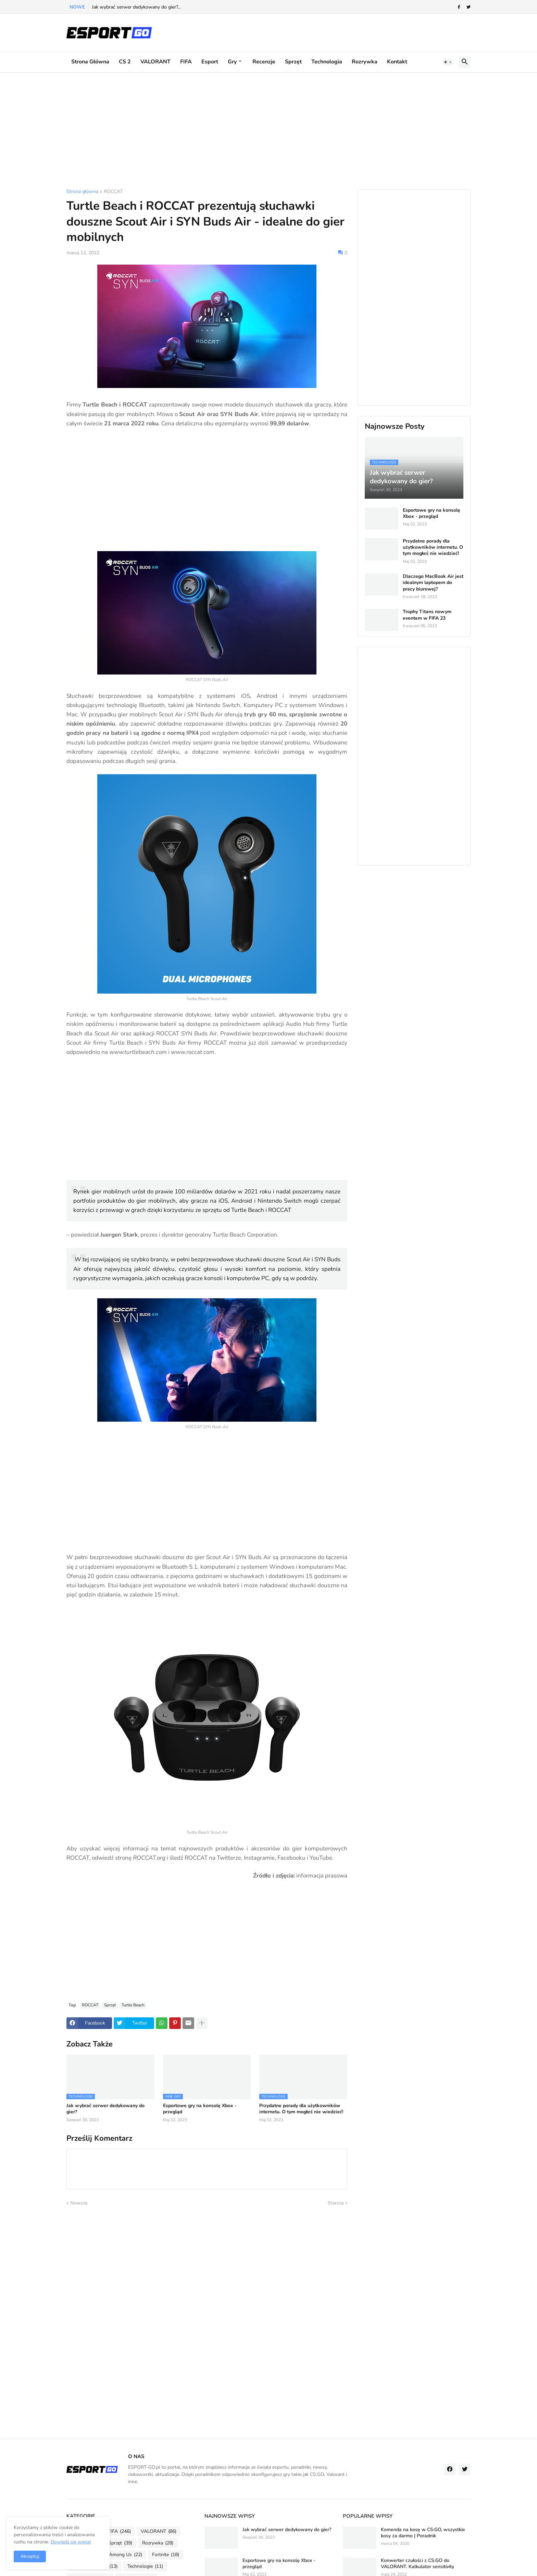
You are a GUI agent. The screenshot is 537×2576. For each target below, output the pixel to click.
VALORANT (155, 61)
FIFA (186, 61)
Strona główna (90, 61)
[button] (448, 62)
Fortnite (165, 2554)
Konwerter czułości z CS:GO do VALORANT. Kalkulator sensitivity (417, 2563)
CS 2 (125, 61)
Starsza (336, 2203)
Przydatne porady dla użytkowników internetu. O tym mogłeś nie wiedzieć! (301, 2109)
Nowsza (78, 2203)
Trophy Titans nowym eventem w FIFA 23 (427, 615)
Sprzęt (293, 61)
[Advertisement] (268, 131)
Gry (232, 61)
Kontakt (397, 61)
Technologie (145, 2566)
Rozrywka (364, 61)
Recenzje (263, 61)
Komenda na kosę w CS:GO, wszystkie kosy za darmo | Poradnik (423, 2533)
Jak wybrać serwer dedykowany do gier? (105, 2109)
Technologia (326, 61)
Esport (209, 61)
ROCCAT (113, 192)
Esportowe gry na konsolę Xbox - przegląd (200, 2109)
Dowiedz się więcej (71, 2542)
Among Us (125, 2554)
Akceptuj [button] (30, 2556)
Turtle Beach (133, 2005)
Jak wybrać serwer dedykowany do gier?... (136, 7)
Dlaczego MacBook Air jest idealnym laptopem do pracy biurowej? (433, 582)
